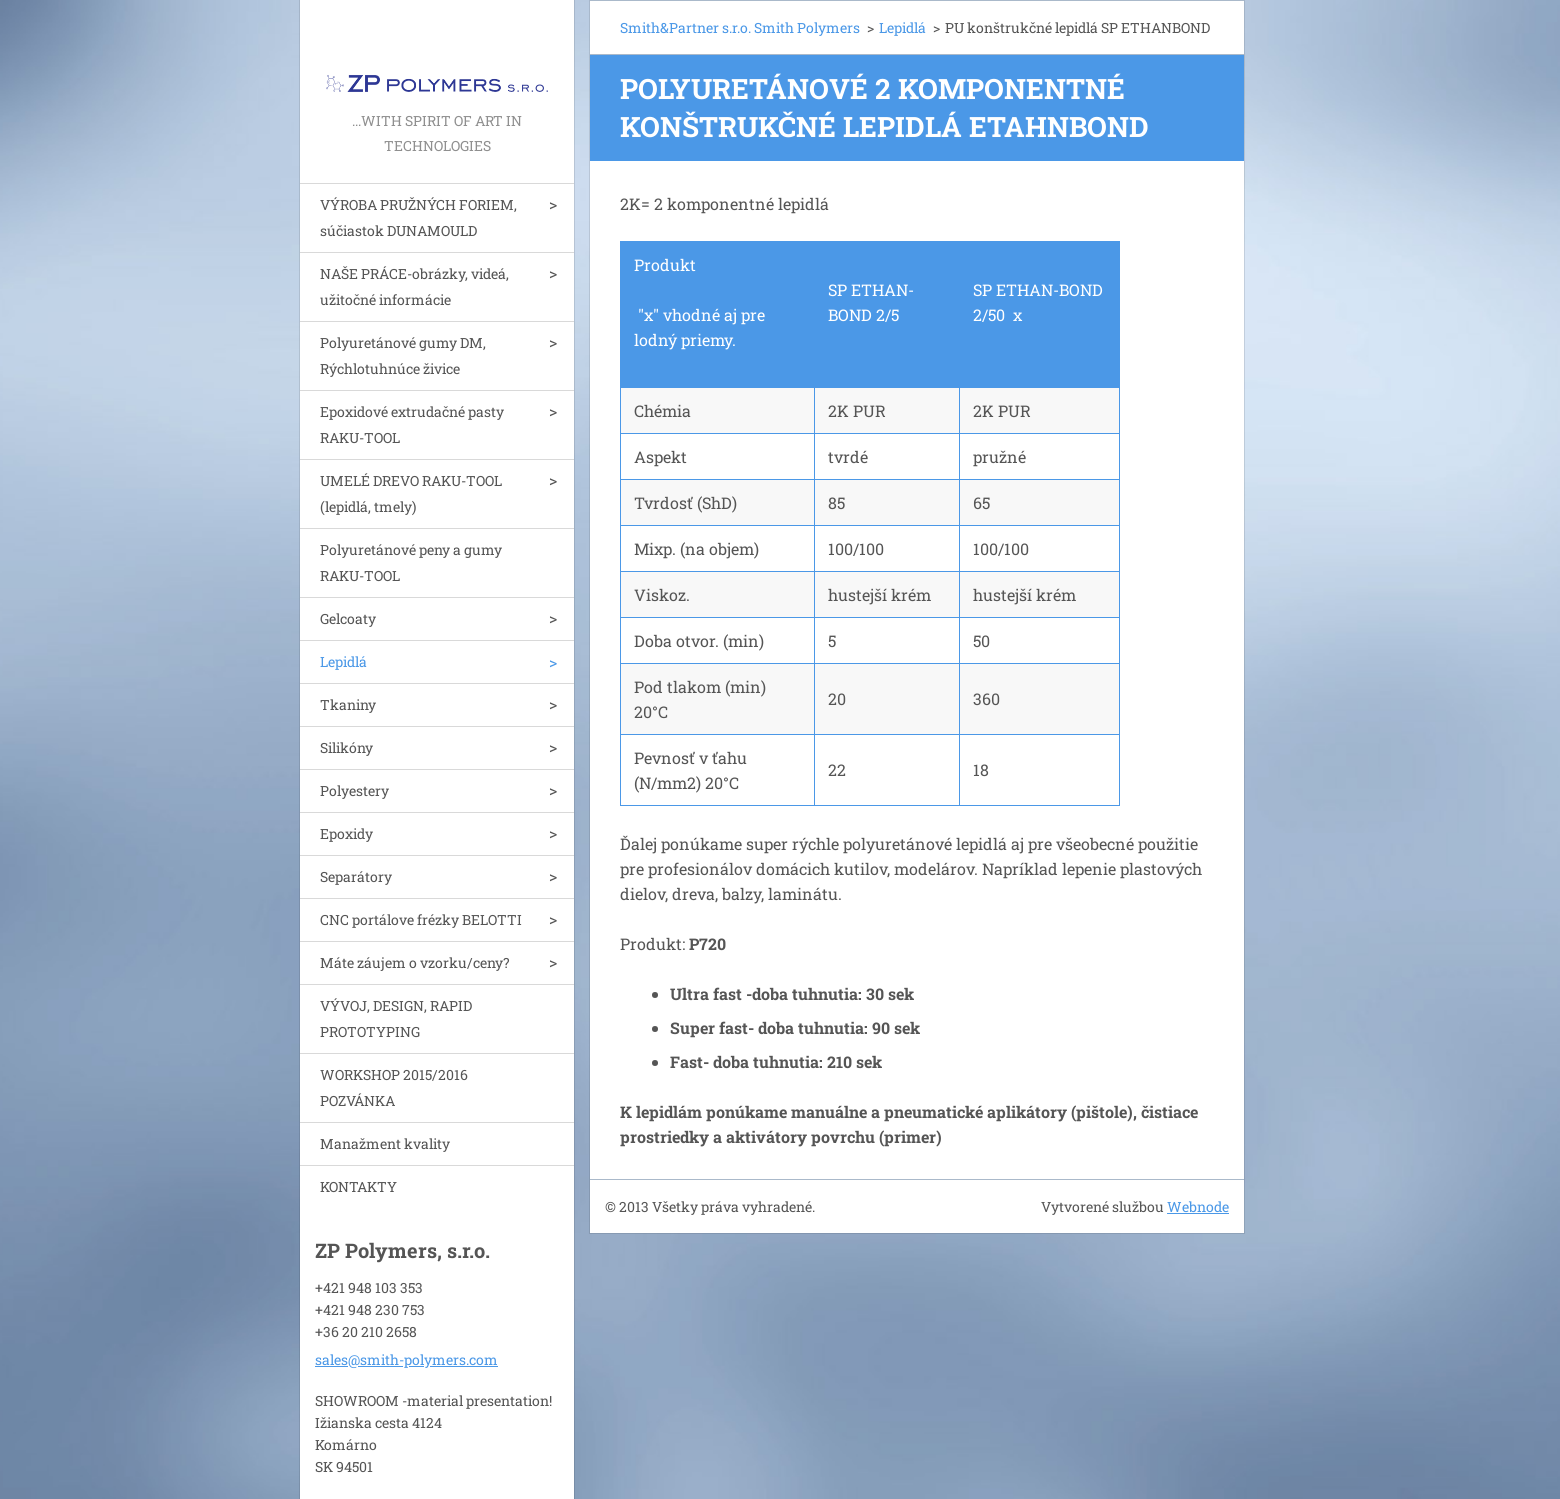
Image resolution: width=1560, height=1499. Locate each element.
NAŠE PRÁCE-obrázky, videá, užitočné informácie (414, 286)
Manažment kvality (385, 1143)
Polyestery (354, 790)
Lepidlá (343, 661)
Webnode (1198, 1206)
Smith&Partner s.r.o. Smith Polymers (740, 27)
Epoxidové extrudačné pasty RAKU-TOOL (412, 424)
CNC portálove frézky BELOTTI (421, 919)
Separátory (356, 876)
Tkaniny (348, 704)
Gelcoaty (348, 618)
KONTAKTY (358, 1186)
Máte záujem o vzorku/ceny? (415, 962)
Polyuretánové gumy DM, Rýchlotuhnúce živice (403, 355)
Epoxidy (346, 833)
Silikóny (346, 747)
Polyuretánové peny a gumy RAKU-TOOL (411, 562)
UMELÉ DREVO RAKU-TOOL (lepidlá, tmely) (411, 493)
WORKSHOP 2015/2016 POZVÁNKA (394, 1087)
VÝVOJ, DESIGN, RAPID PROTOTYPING (396, 1018)
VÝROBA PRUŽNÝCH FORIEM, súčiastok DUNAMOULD (418, 217)
